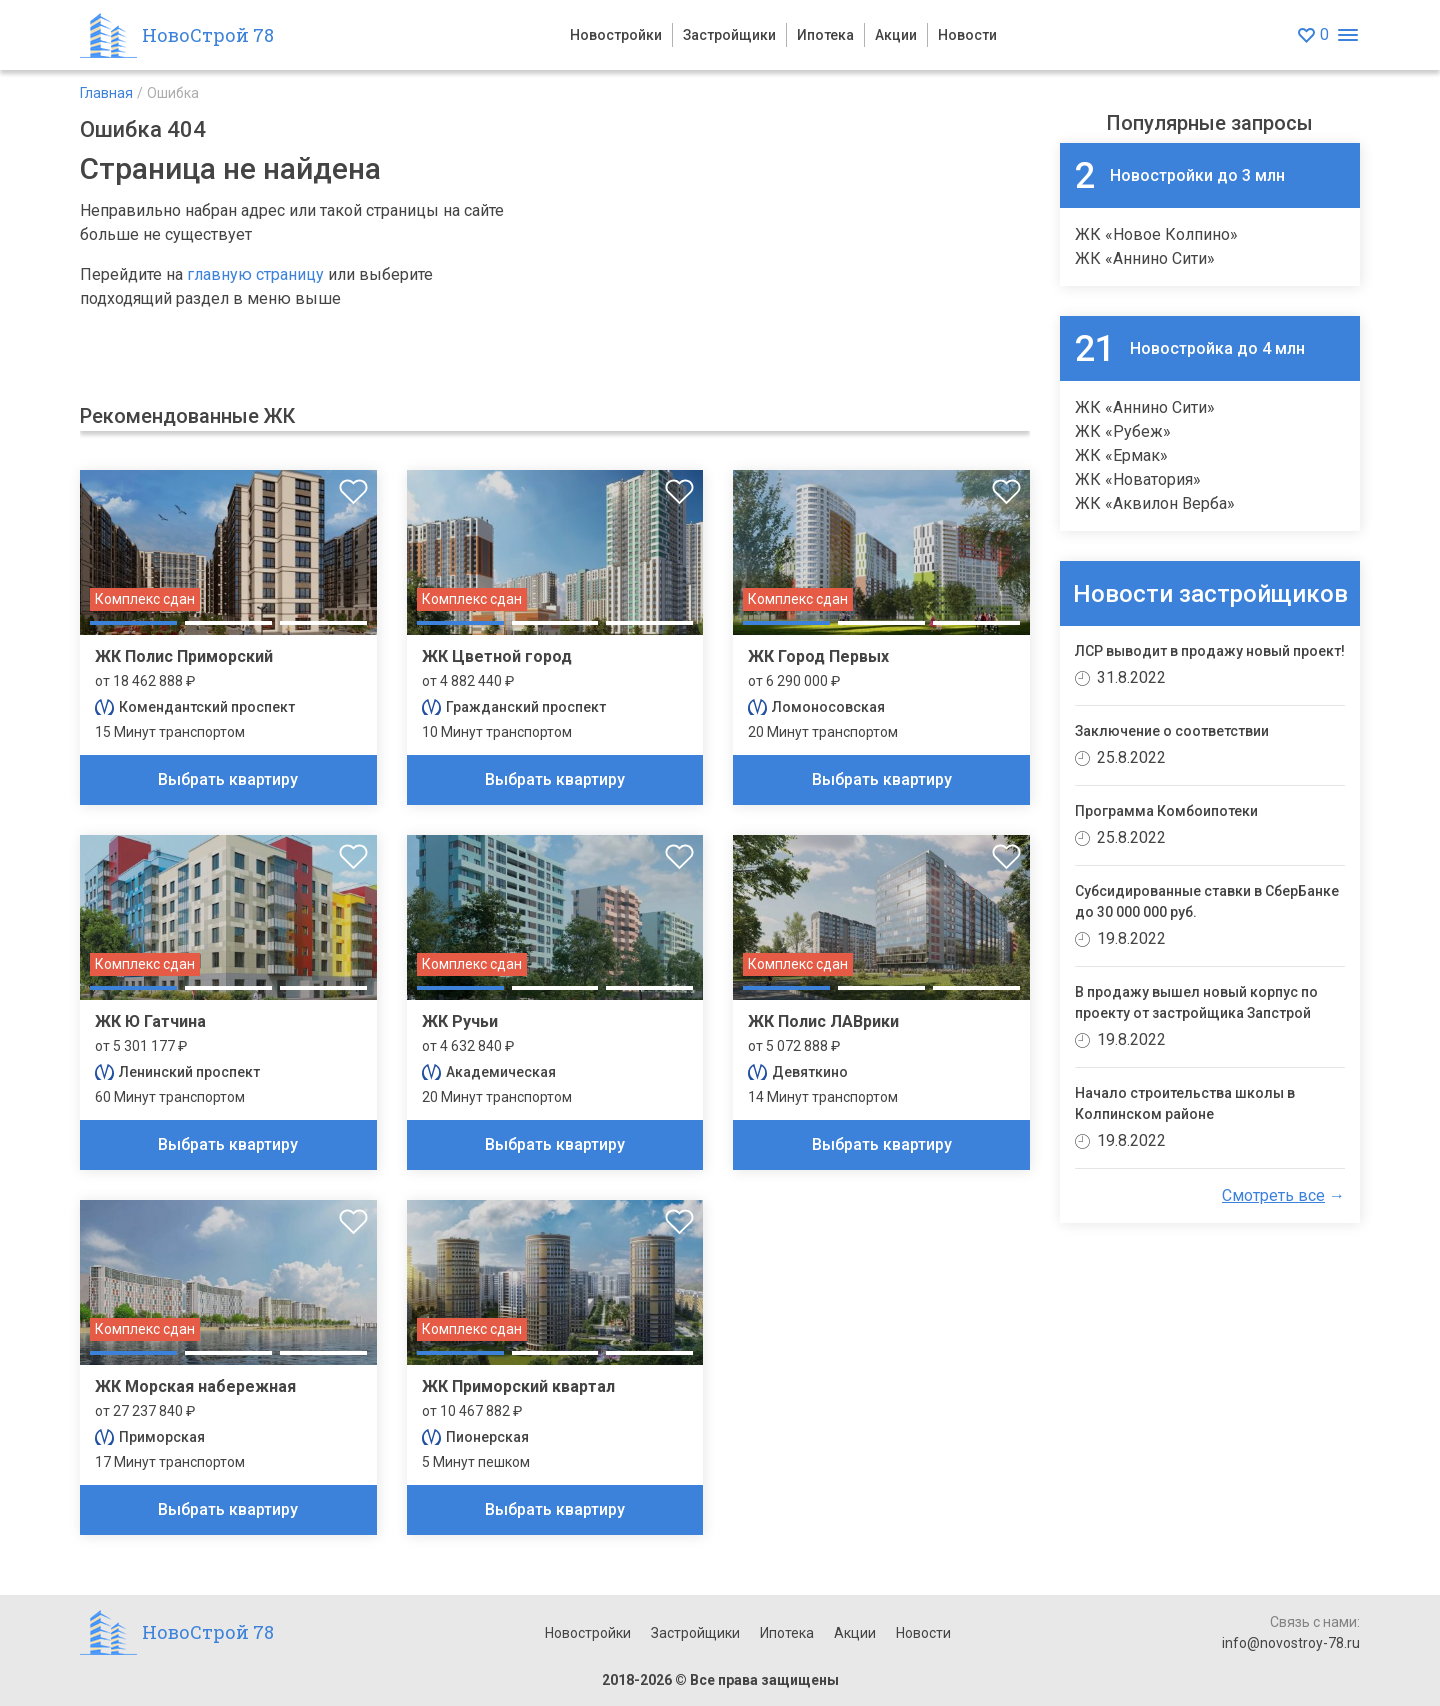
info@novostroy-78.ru (1291, 1643)
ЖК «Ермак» (1121, 455)
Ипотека (825, 35)
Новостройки (616, 35)
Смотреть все (1273, 1195)
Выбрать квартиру (228, 779)
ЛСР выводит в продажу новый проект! (1210, 651)
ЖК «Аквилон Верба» (1155, 503)
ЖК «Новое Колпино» (1156, 234)
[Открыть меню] (1347, 35)
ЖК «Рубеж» (1123, 431)
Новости (967, 35)
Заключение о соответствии (1172, 731)
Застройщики (729, 35)
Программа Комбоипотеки (1166, 811)
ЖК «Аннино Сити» (1145, 258)
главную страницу (255, 274)
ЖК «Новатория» (1138, 479)
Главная (106, 93)
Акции (896, 35)
